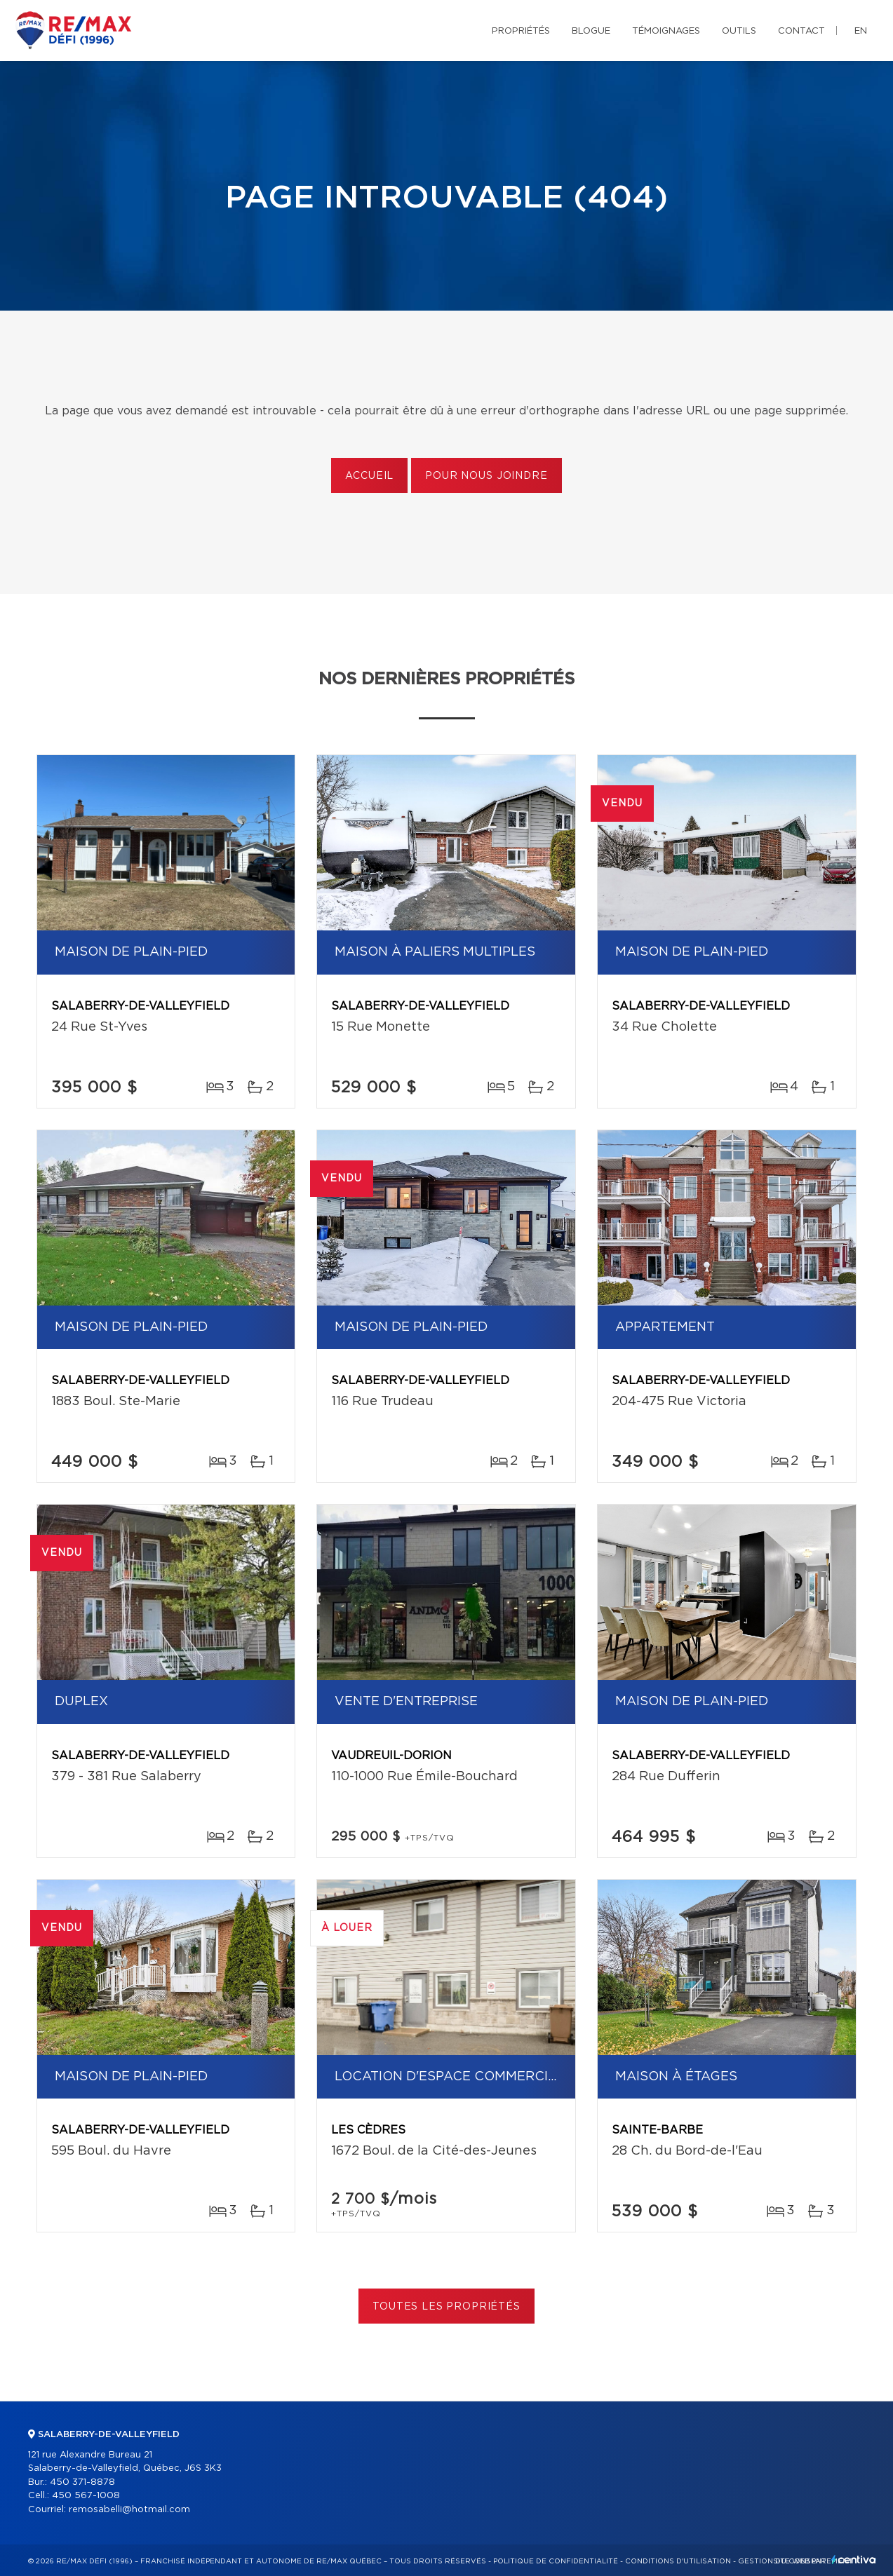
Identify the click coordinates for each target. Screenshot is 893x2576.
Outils (739, 31)
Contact (801, 31)
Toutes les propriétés (446, 2307)
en (860, 31)
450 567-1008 (86, 2495)
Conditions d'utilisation (678, 2561)
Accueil (369, 476)
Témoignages (666, 31)
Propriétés (521, 31)
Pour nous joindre (486, 476)
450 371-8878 (82, 2482)
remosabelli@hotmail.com (129, 2509)
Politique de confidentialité (555, 2561)
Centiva (853, 2559)
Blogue (591, 31)
